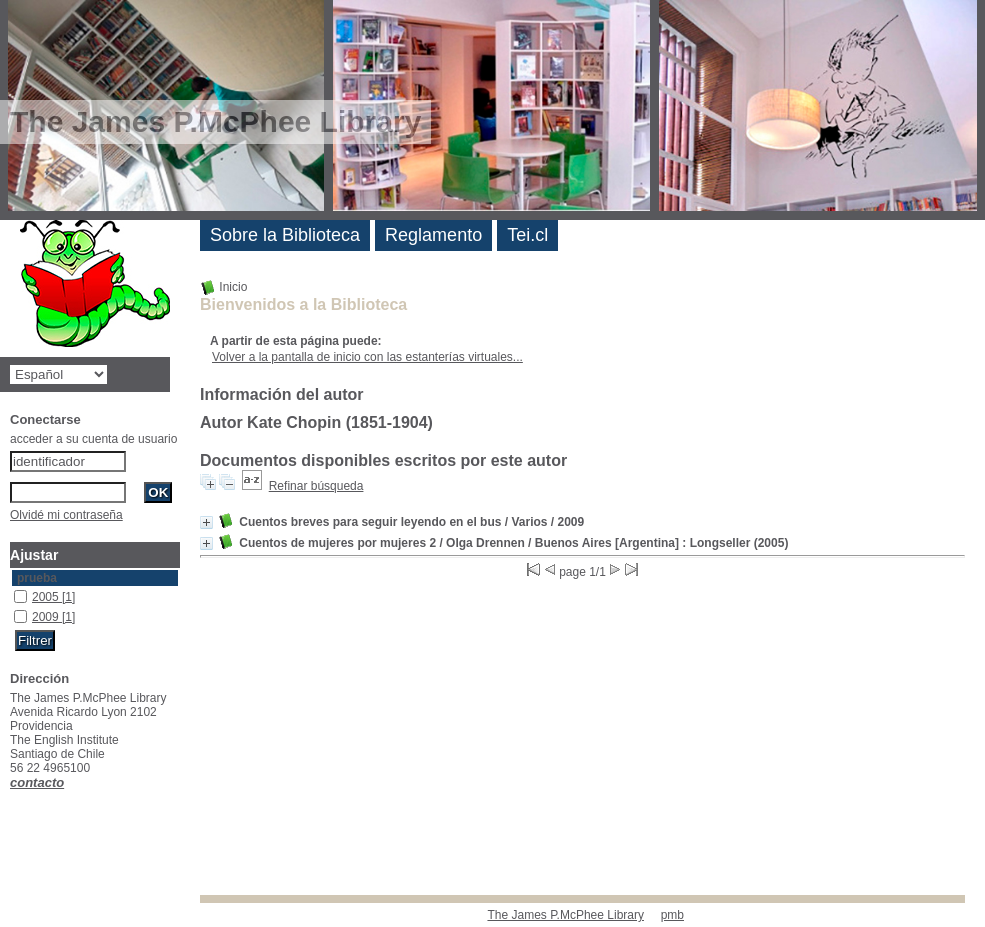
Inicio (223, 287)
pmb (672, 915)
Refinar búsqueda (316, 486)
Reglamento (433, 235)
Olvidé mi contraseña (66, 515)
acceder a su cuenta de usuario (93, 439)
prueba (37, 578)
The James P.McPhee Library (565, 915)
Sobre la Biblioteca (285, 235)
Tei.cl (527, 235)
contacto (37, 782)
